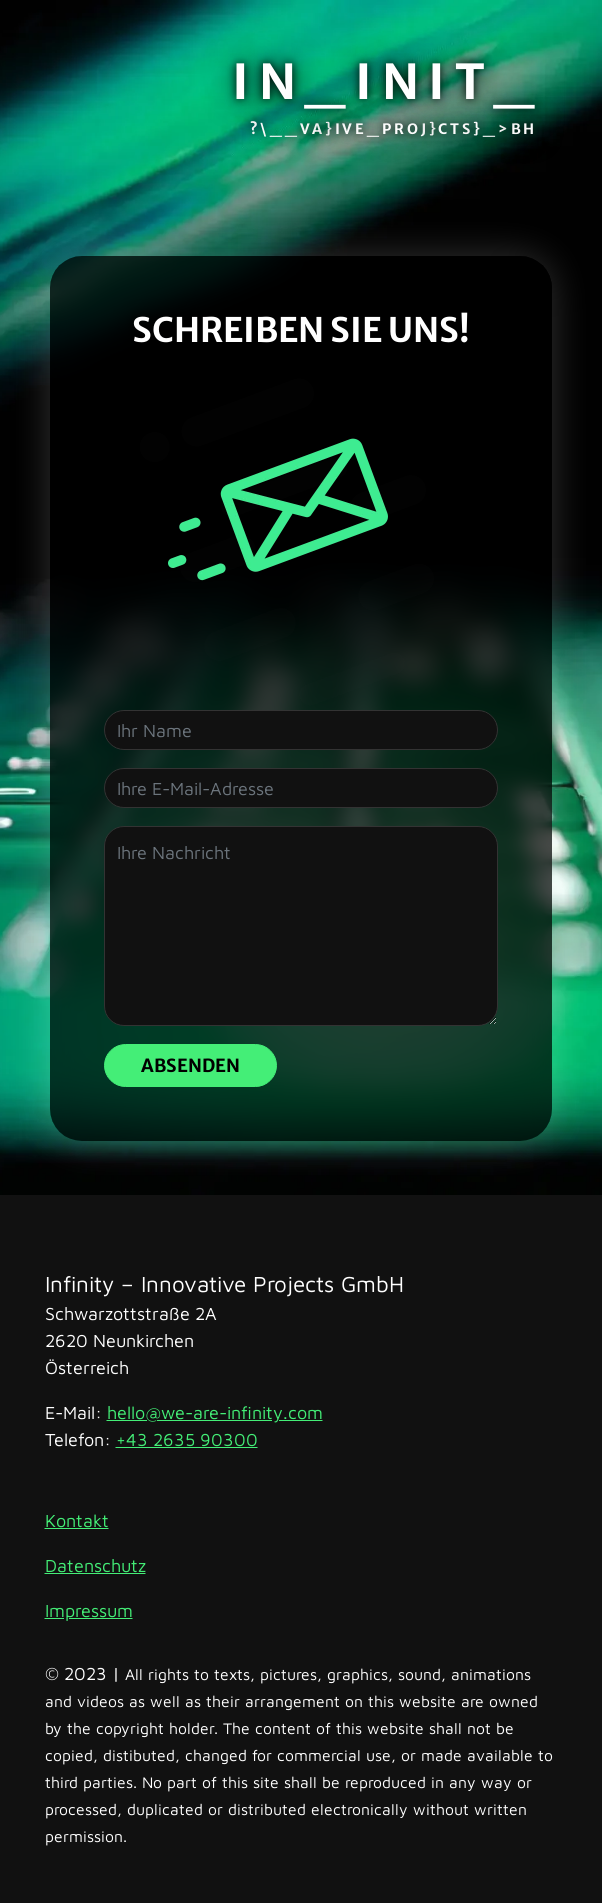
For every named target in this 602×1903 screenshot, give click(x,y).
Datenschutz (95, 1565)
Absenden (190, 1065)
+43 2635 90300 (187, 1439)
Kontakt (77, 1520)
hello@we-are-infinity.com (215, 1412)
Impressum (89, 1610)
